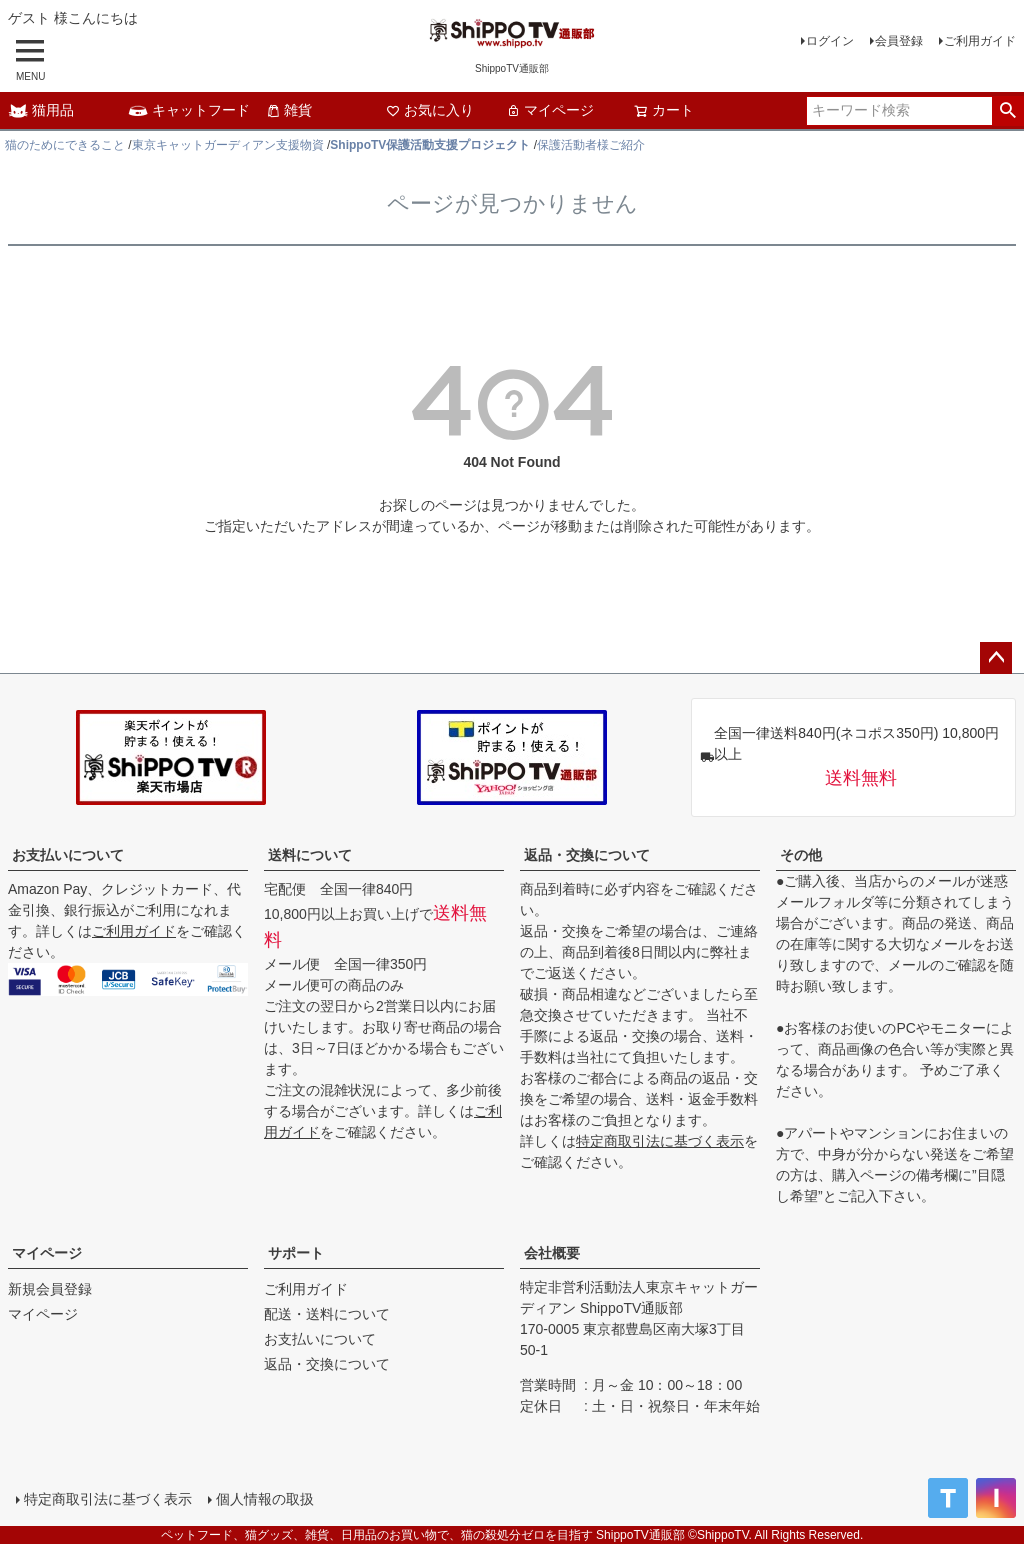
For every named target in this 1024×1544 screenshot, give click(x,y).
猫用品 (41, 110)
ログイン (830, 41)
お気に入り (430, 110)
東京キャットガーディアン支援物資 (228, 145)
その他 (801, 855)
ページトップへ (996, 658)
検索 (1007, 111)
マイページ (550, 110)
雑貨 (289, 110)
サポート (296, 1253)
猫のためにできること (65, 145)
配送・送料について (327, 1314)
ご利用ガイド (980, 41)
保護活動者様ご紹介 (591, 145)
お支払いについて (68, 855)
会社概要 (552, 1253)
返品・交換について (587, 855)
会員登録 (899, 41)
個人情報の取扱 (265, 1499)
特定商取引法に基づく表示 (660, 1141)
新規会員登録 (50, 1289)
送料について (310, 855)
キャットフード (189, 110)
